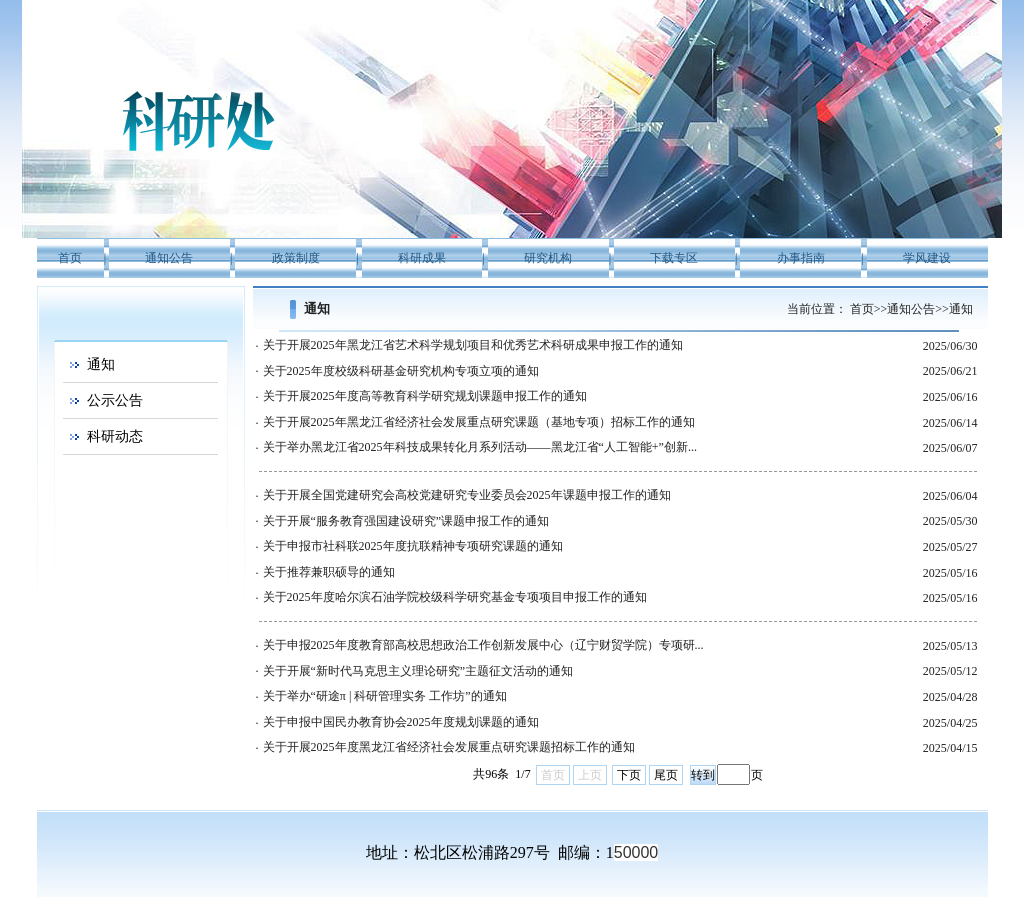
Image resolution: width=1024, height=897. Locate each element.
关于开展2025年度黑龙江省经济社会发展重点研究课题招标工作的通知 (449, 747)
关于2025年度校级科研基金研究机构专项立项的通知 (401, 371)
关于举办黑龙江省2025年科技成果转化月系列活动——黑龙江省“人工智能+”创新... (480, 447)
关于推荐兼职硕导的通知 (329, 572)
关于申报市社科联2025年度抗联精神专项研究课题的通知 (413, 546)
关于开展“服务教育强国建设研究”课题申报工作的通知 (406, 521)
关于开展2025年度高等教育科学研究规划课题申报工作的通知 (425, 396)
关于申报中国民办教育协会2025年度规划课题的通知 (401, 722)
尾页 (666, 775)
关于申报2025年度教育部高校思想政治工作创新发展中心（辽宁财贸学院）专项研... (483, 645)
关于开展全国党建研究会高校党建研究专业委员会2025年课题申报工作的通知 (467, 495)
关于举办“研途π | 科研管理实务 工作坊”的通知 (385, 696)
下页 (629, 775)
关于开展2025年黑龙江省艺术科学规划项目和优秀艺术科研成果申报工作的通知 (473, 345)
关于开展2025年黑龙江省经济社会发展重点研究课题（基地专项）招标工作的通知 (479, 422)
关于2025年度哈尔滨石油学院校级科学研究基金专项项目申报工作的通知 (455, 597)
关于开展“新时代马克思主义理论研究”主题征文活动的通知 (418, 671)
